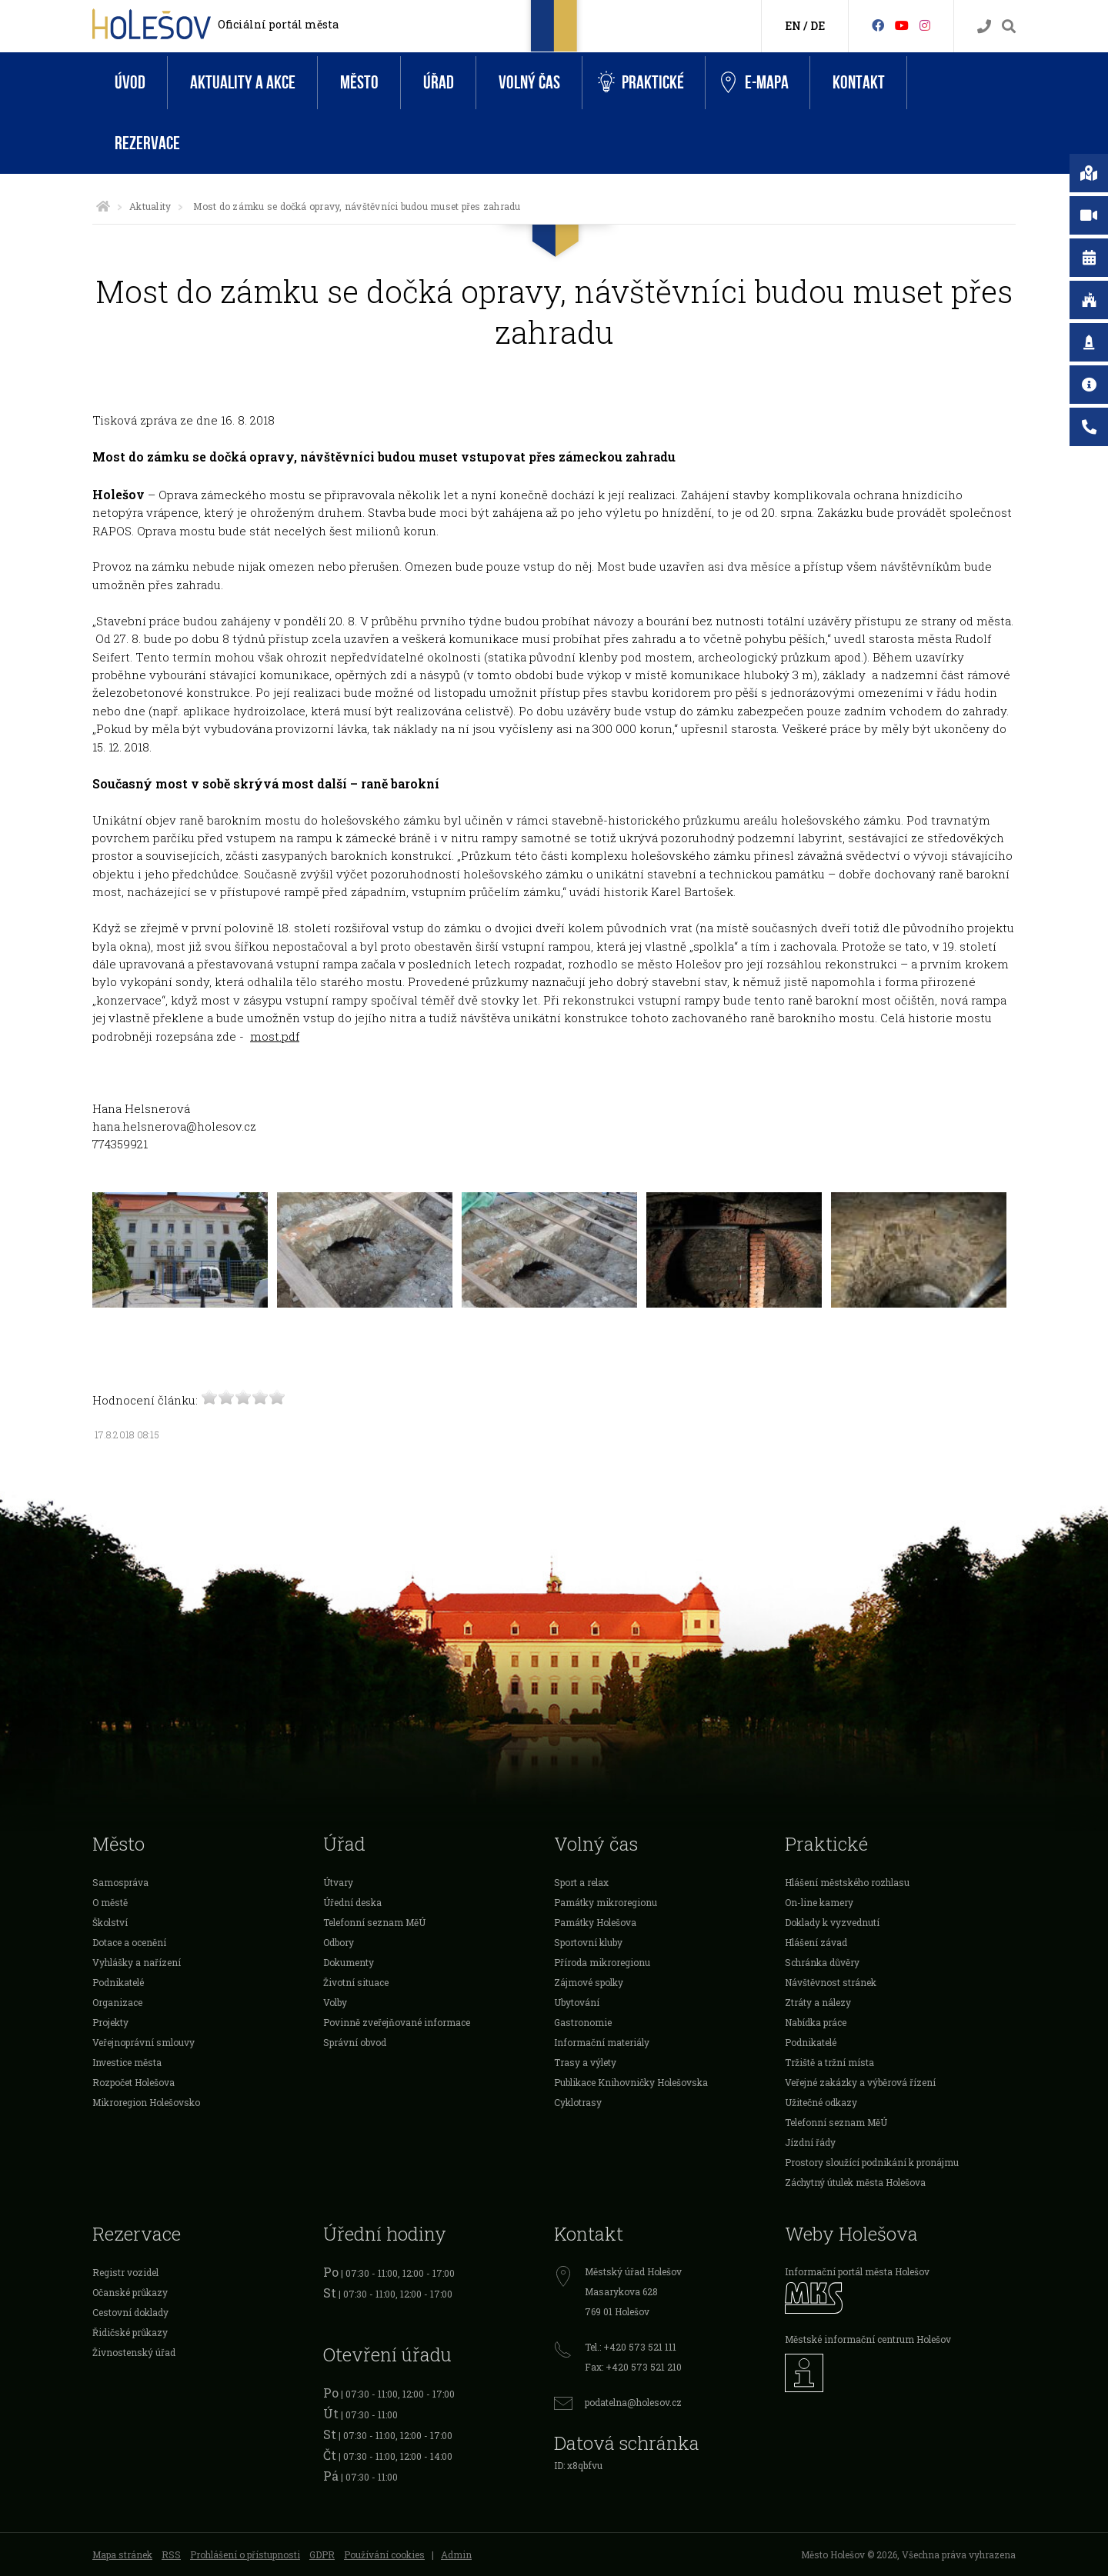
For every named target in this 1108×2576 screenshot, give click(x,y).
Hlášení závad (816, 1942)
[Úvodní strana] (103, 206)
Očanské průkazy (130, 2292)
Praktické (641, 83)
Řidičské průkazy (130, 2332)
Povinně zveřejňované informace (396, 2022)
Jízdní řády (810, 2142)
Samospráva (120, 1882)
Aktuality (150, 206)
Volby (335, 2002)
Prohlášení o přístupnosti (245, 2554)
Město (359, 83)
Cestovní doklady (130, 2312)
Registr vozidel (125, 2272)
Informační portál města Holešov (857, 2271)
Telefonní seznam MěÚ (374, 1922)
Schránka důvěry (822, 1962)
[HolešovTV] (902, 25)
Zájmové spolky (588, 1982)
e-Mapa (755, 83)
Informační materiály (601, 2042)
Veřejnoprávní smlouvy (143, 2042)
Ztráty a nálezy (818, 2002)
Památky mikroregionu (605, 1902)
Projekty (110, 2022)
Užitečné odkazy (821, 2102)
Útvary (338, 1882)
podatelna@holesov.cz (633, 2402)
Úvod (130, 83)
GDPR (322, 2554)
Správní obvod (354, 2042)
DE (817, 25)
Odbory (338, 1942)
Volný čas (529, 83)
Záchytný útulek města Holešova (855, 2182)
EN (793, 25)
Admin (456, 2554)
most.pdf (274, 1036)
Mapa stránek (122, 2554)
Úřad (438, 83)
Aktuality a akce (242, 83)
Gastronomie (583, 2022)
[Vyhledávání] (1009, 26)
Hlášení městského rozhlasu (847, 1882)
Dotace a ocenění (129, 1942)
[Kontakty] (984, 26)
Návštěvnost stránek (830, 1982)
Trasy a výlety (585, 2062)
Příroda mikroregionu (602, 1962)
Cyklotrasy (578, 2102)
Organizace (117, 2002)
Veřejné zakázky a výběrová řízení (860, 2082)
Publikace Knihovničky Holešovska (631, 2082)
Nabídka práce (815, 2022)
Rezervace (147, 143)
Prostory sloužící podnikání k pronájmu (872, 2162)
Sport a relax (581, 1882)
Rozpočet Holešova (133, 2082)
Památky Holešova (595, 1922)
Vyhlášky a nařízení (136, 1962)
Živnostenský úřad (133, 2352)
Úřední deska (352, 1902)
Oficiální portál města (278, 24)
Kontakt (859, 83)
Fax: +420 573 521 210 (633, 2367)
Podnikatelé (118, 1982)
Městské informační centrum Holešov (868, 2339)
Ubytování (576, 2002)
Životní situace (356, 1982)
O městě (110, 1902)
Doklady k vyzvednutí (832, 1922)
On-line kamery (819, 1902)
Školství (110, 1922)
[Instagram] (925, 25)
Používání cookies (384, 2554)
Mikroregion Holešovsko (146, 2102)
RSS (171, 2554)
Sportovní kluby (588, 1942)
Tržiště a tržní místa (829, 2062)
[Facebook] (878, 25)
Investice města (127, 2062)
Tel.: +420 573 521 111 (630, 2347)
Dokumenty (348, 1962)
